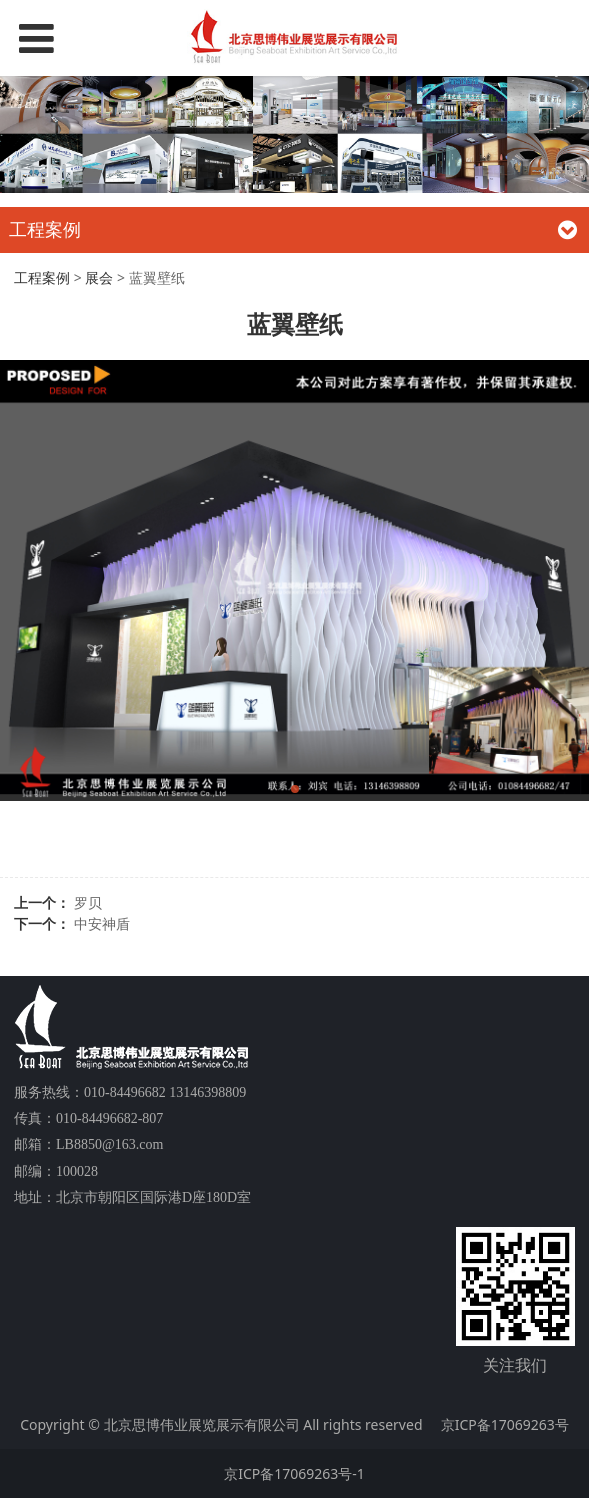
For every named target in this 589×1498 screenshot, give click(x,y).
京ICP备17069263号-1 (294, 1473)
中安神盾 (102, 923)
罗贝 (88, 902)
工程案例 (42, 277)
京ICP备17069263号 (505, 1424)
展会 (99, 277)
